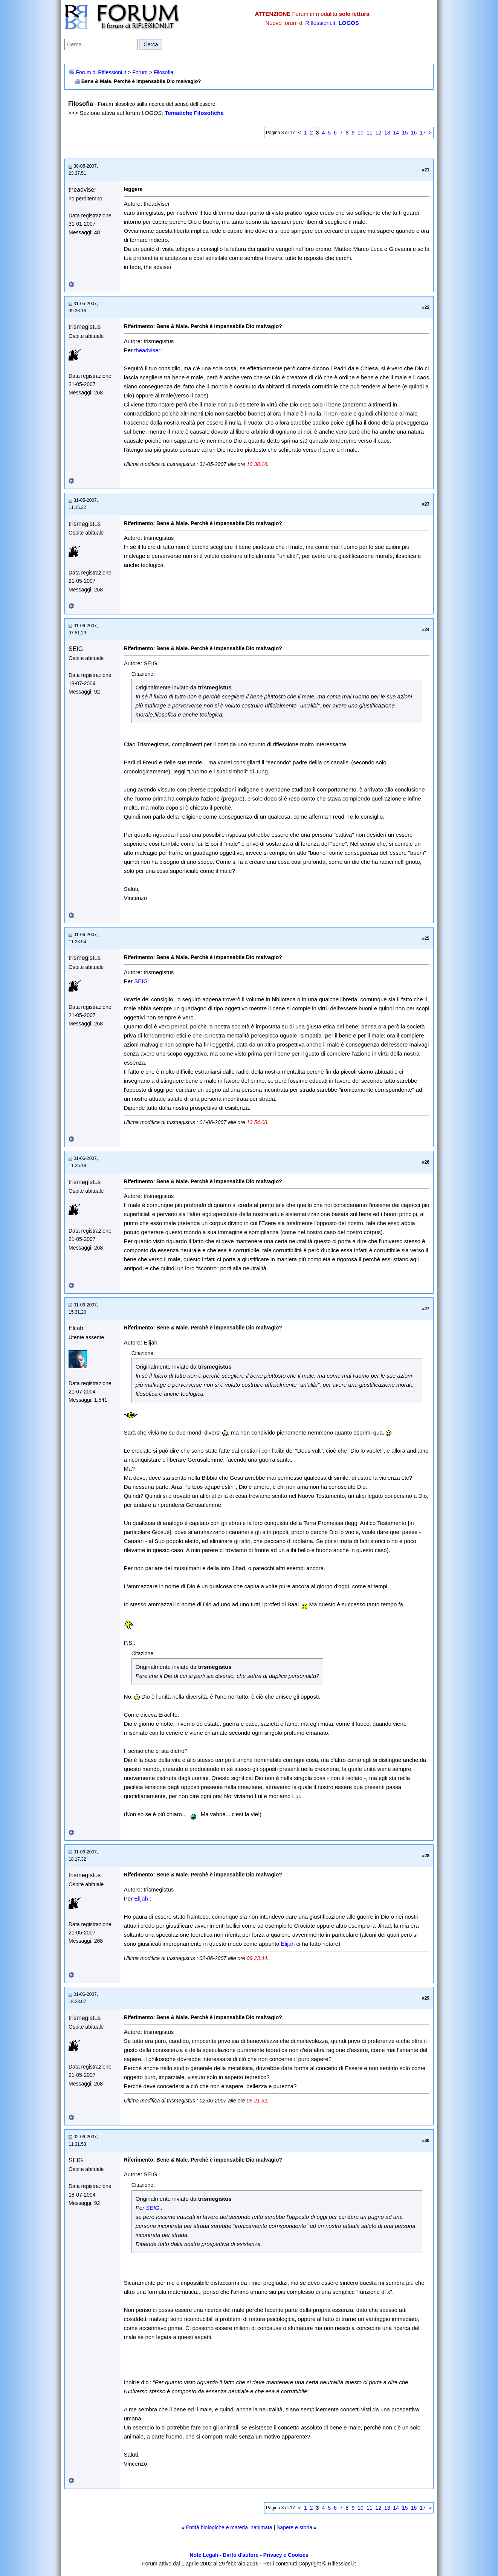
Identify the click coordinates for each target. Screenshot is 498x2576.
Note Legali (203, 2555)
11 (370, 133)
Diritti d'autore (240, 2555)
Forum (139, 72)
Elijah (141, 1898)
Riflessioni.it (320, 23)
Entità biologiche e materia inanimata (229, 2527)
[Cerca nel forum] (100, 44)
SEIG (141, 981)
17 (423, 133)
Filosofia (163, 72)
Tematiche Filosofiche (194, 113)
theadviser (147, 350)
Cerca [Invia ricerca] (151, 44)
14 (396, 133)
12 (378, 133)
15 (405, 133)
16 (414, 133)
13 (387, 133)
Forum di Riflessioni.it (101, 72)
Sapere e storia (294, 2527)
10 (360, 133)
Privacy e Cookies (286, 2555)
